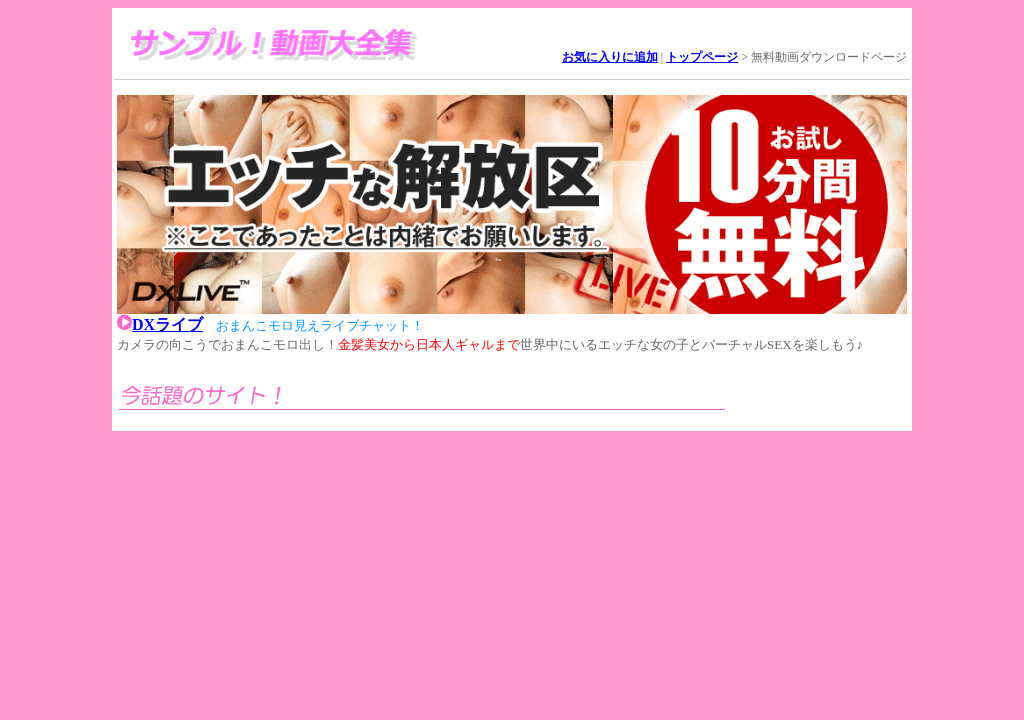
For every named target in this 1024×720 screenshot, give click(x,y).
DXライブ (167, 324)
